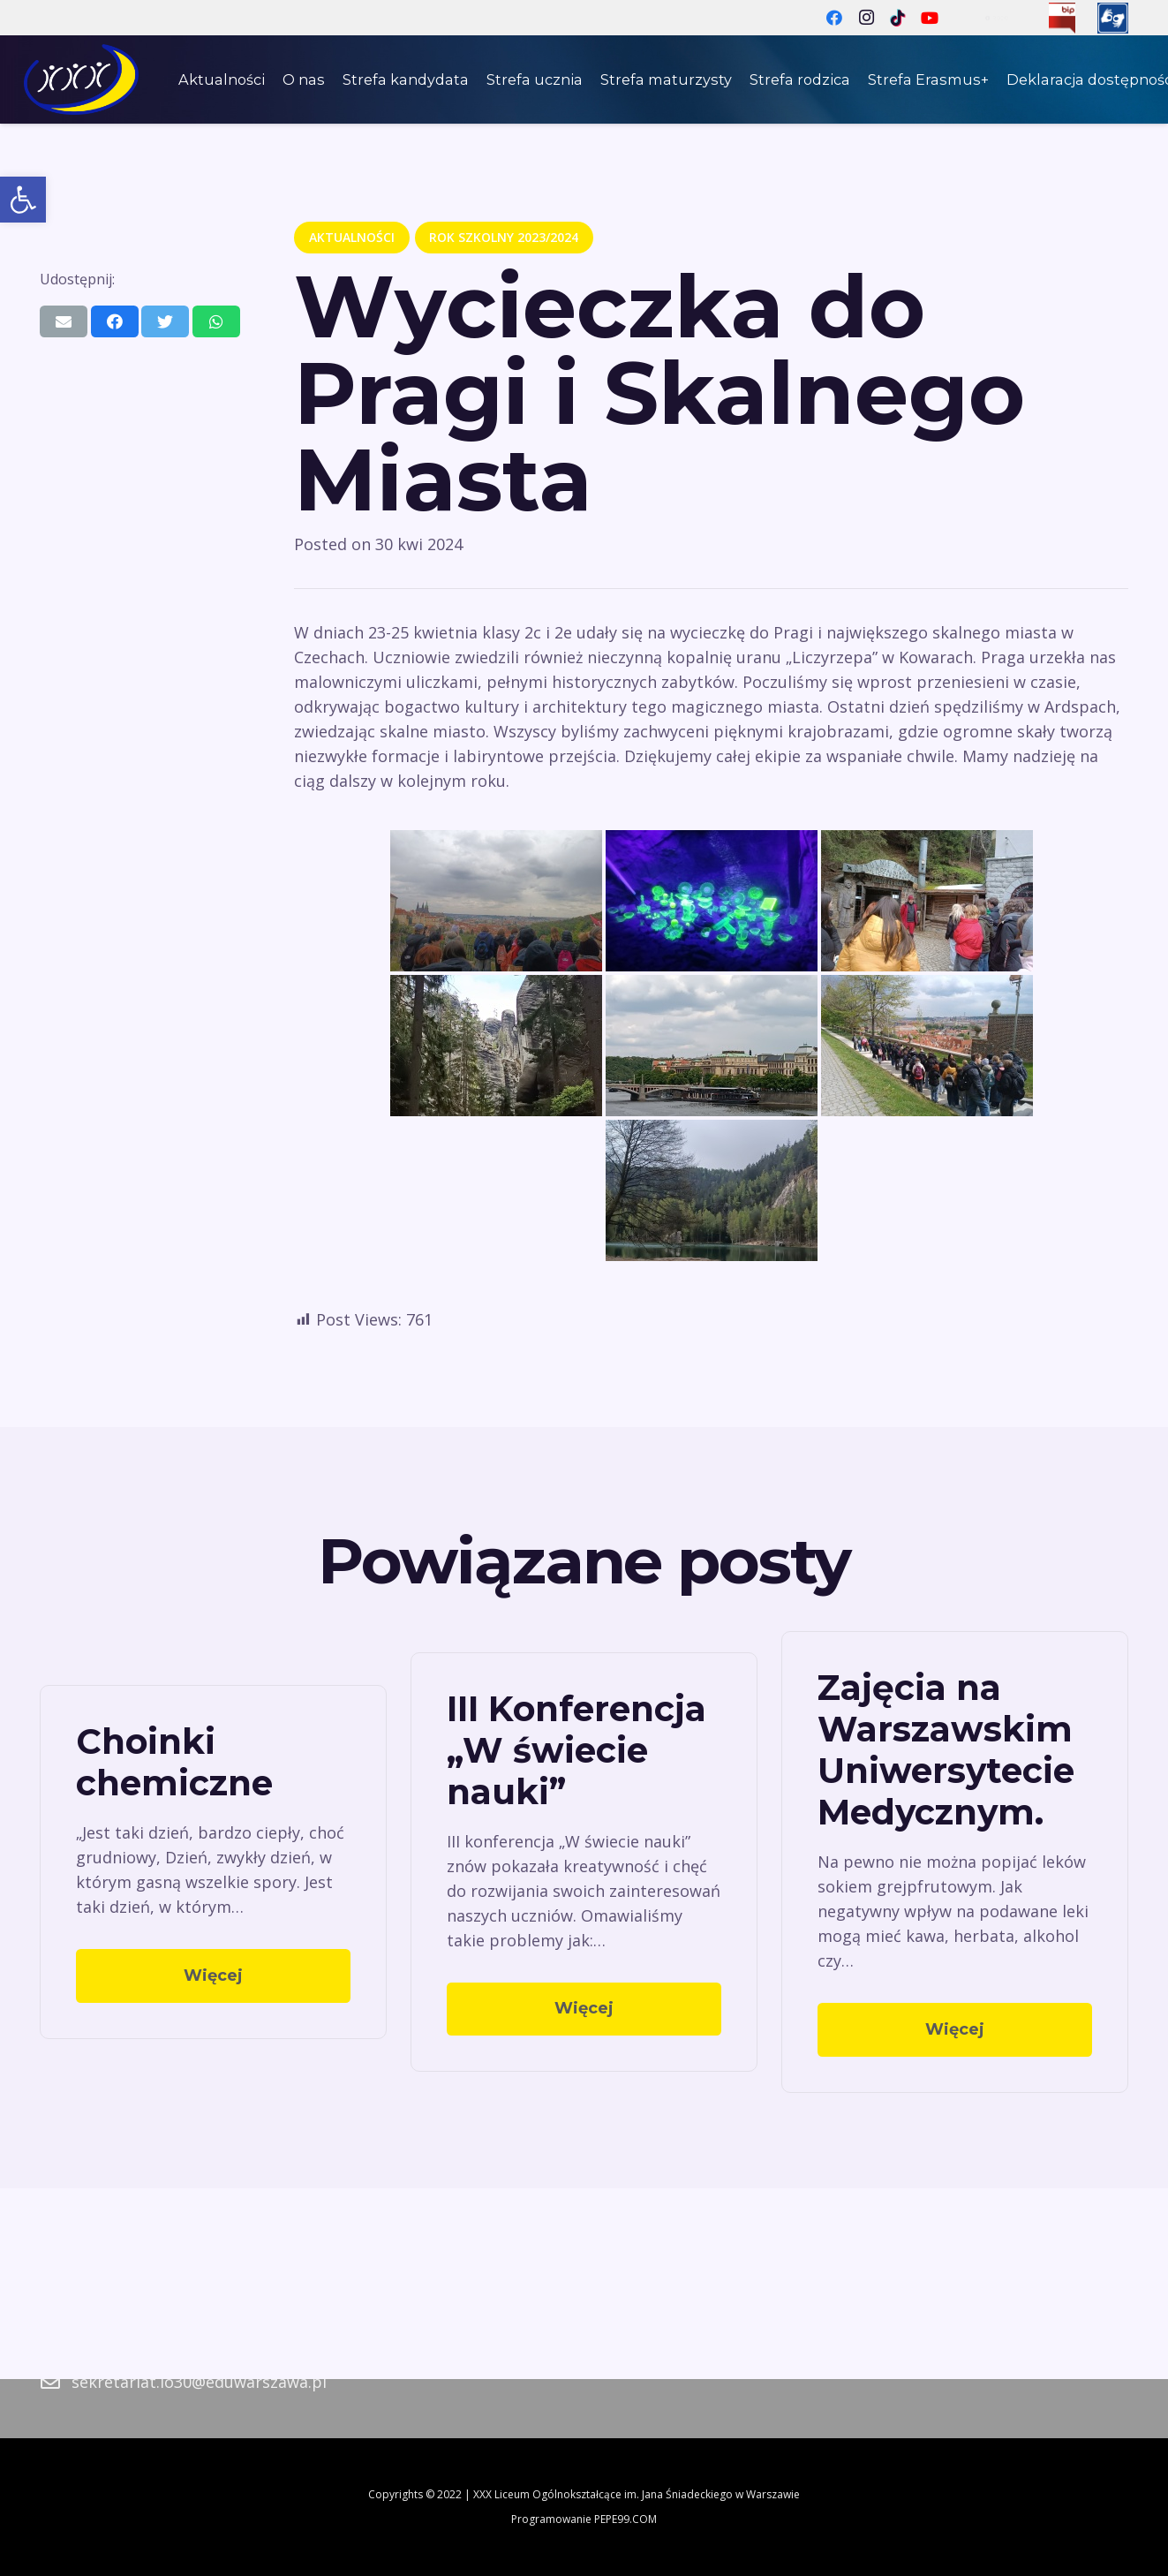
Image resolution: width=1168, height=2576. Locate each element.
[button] (23, 200)
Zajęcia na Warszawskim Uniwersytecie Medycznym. (946, 1749)
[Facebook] (834, 18)
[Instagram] (866, 18)
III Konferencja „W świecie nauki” (576, 1750)
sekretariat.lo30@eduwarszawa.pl (199, 2381)
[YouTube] (930, 18)
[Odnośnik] (1062, 18)
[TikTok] (898, 18)
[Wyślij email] (63, 321)
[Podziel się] (115, 321)
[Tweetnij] (165, 321)
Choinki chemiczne (174, 1762)
